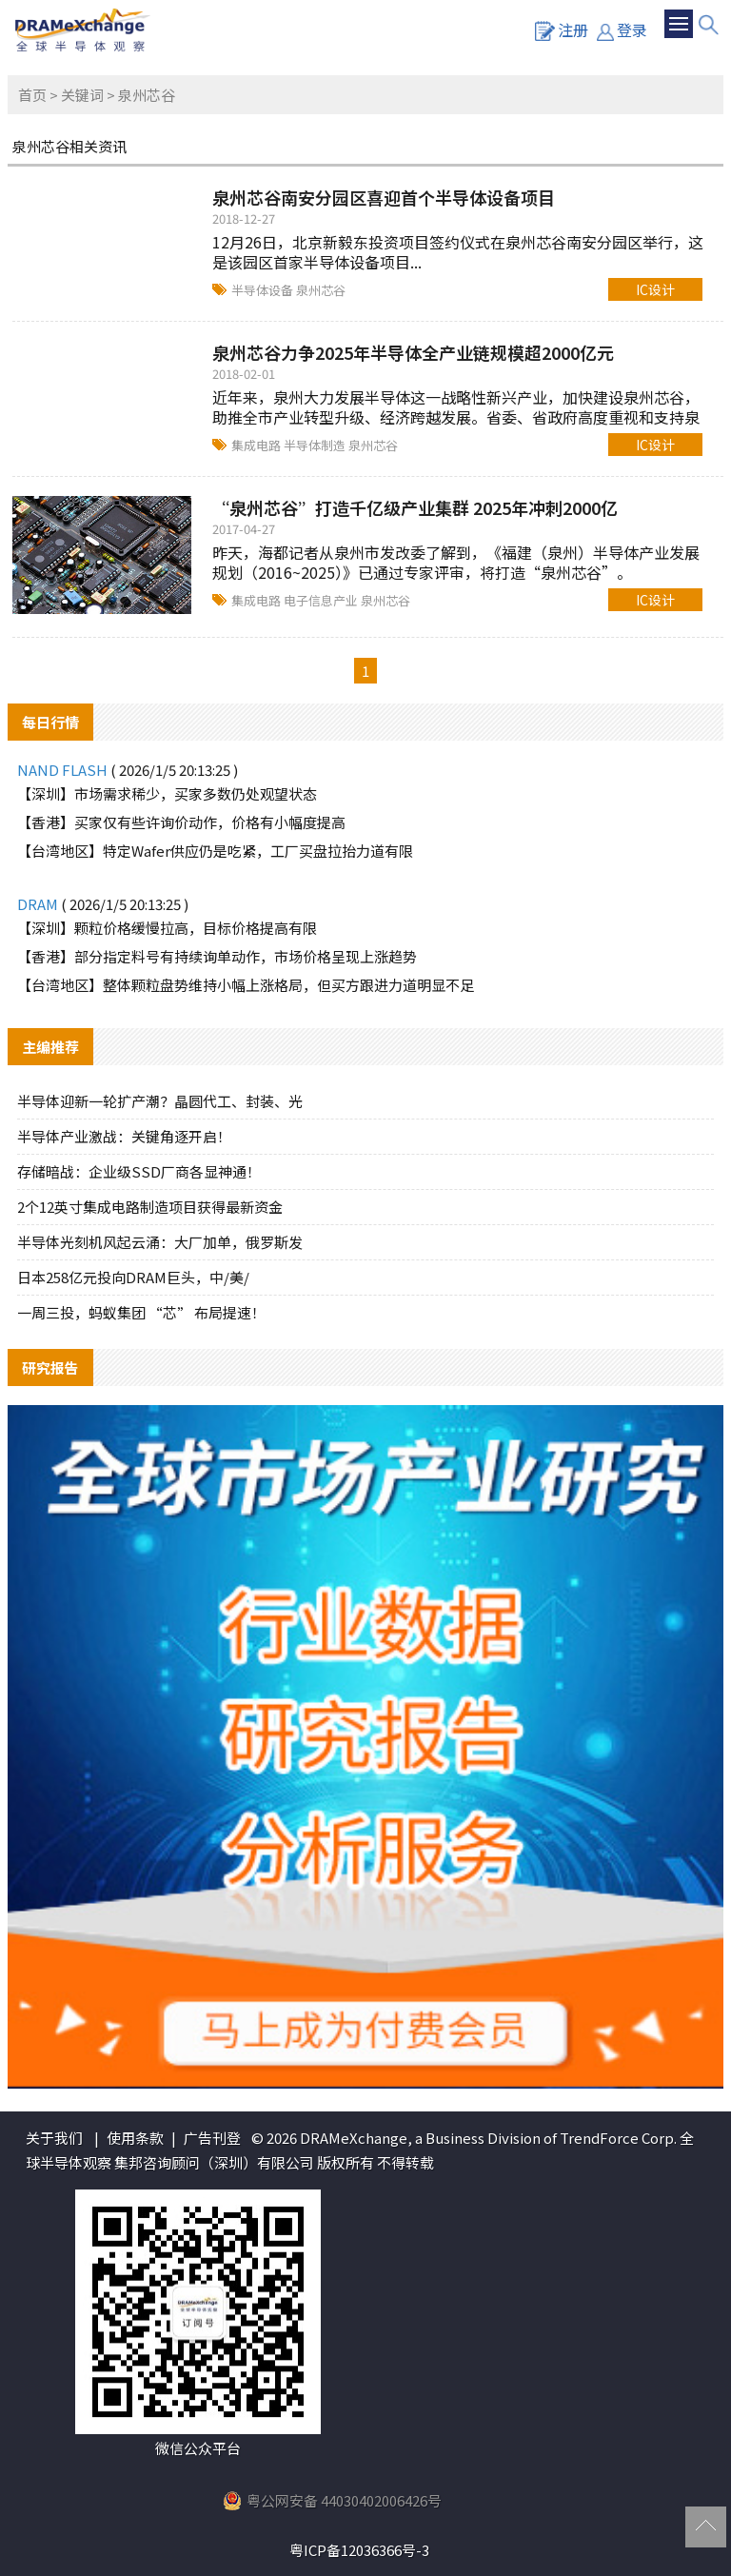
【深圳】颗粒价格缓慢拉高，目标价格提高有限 (167, 928)
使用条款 (135, 2138)
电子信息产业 (322, 600)
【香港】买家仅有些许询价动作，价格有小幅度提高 (181, 822)
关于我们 (54, 2138)
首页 (32, 95)
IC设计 (655, 289)
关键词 (82, 95)
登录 (622, 29)
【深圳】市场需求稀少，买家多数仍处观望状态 (167, 793)
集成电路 (257, 445)
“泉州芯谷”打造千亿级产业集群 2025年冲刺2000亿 (415, 507)
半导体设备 (263, 290)
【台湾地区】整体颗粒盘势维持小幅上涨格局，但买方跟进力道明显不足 (245, 985)
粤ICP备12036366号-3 (359, 2550)
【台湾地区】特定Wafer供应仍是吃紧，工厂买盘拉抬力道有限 (215, 851)
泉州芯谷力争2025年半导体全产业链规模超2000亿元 (413, 352)
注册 (561, 29)
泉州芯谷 (321, 290)
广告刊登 (212, 2138)
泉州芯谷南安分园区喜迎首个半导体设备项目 (383, 197)
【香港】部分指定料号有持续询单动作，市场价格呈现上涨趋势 (217, 956)
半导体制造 (316, 445)
